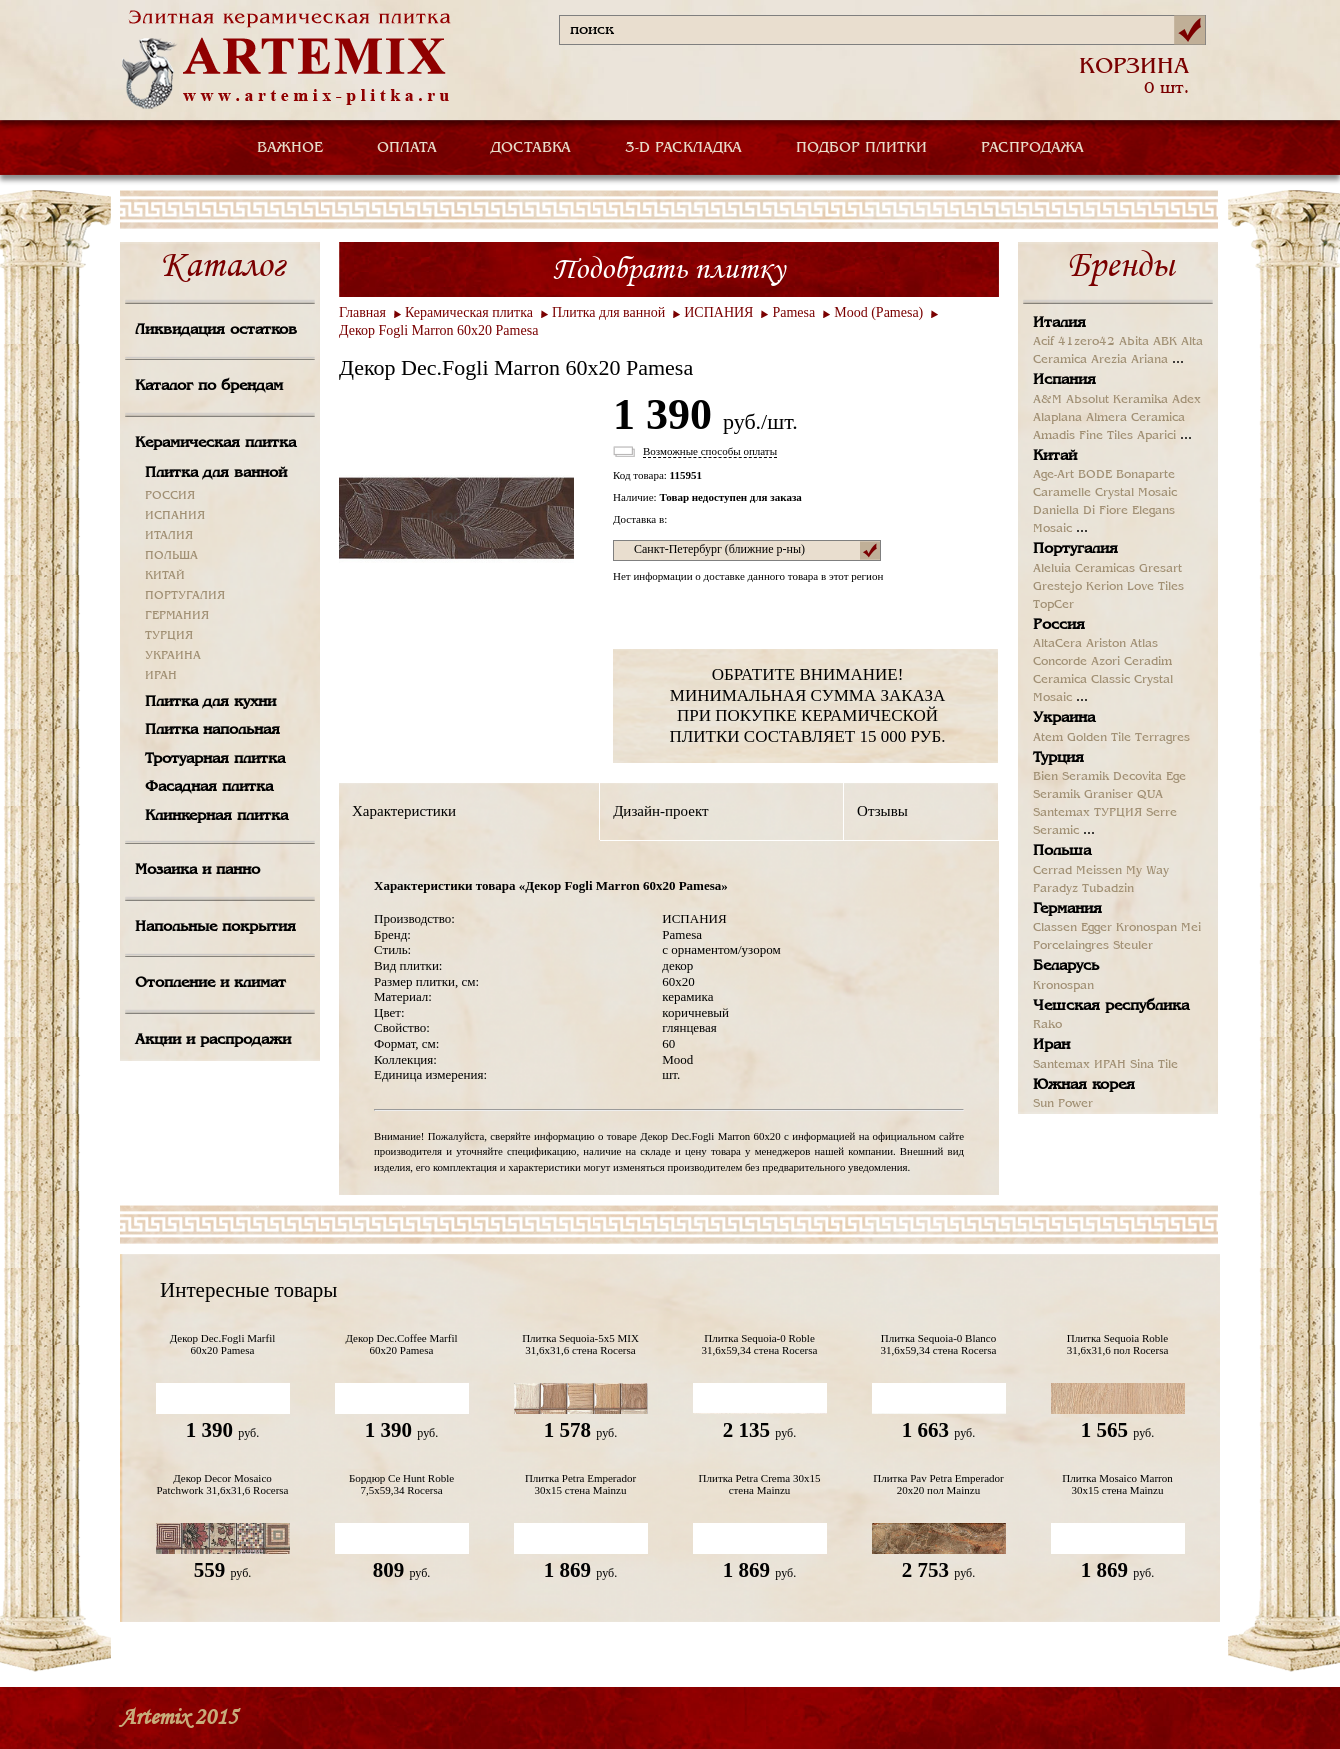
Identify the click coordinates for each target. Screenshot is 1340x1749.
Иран (1051, 1045)
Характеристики (404, 811)
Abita (1134, 342)
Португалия (1075, 549)
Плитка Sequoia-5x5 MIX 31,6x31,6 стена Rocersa (580, 1344)
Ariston (1106, 644)
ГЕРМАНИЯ (177, 616)
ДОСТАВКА (531, 148)
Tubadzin (1108, 889)
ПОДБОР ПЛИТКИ (861, 148)
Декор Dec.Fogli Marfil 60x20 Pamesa (223, 1344)
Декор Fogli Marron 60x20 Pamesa (438, 330)
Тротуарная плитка (215, 759)
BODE (1095, 475)
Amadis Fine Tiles (1083, 436)
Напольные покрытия (215, 927)
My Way (1147, 871)
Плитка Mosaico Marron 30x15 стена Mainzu (1117, 1484)
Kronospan (1146, 928)
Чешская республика (1111, 1006)
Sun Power (1063, 1104)
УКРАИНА (173, 656)
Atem (1048, 738)
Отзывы (882, 811)
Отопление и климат (210, 983)
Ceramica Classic (1081, 680)
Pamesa (793, 312)
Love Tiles (1155, 587)
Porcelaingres (1071, 946)
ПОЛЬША (171, 556)
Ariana (1149, 360)
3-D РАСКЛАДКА (683, 148)
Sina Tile (1154, 1065)
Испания (1064, 380)
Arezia (1109, 360)
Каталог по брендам (209, 386)
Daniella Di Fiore (1080, 511)
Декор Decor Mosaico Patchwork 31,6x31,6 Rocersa (223, 1484)
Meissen (1099, 871)
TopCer (1053, 605)
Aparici (1156, 436)
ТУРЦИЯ (169, 636)
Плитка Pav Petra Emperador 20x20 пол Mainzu (938, 1484)
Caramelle (1062, 493)
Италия (1059, 323)
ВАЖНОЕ (290, 148)
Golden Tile (1099, 738)
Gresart (1160, 569)
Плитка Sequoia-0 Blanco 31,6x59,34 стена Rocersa (939, 1344)
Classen (1055, 928)
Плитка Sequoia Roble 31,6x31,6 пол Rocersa (1118, 1344)
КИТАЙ (165, 576)
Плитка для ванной (216, 473)
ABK (1165, 342)
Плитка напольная (212, 730)
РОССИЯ (170, 496)
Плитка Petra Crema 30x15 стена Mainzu (760, 1484)
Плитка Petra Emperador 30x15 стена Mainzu (580, 1484)
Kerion (1104, 587)
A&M (1047, 400)
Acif (1043, 342)
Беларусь (1066, 966)
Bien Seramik (1071, 777)
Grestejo (1057, 587)
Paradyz (1055, 889)
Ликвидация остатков (216, 330)
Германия (1067, 909)
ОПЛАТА (407, 148)
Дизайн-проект (660, 811)
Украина (1064, 718)
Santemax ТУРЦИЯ (1087, 813)
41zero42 (1086, 342)
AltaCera (1057, 644)
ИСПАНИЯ (175, 516)
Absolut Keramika (1117, 400)
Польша (1062, 851)
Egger (1096, 928)
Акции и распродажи (213, 1040)
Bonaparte (1145, 475)
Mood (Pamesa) (878, 312)
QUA (1150, 795)
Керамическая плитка (215, 443)
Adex (1186, 400)
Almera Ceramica (1135, 418)
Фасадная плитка (209, 787)
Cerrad (1052, 871)
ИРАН (161, 676)
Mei (1191, 928)
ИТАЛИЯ (169, 536)
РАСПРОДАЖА (1032, 148)
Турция (1058, 758)
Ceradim (1148, 662)
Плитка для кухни (210, 702)
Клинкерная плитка (216, 816)
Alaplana (1057, 418)
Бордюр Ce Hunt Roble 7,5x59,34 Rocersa (401, 1484)
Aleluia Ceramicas (1084, 569)
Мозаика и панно (197, 870)
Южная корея (1084, 1085)
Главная (362, 312)
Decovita (1137, 777)
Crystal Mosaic (1136, 493)
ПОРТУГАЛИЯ (185, 596)
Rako (1047, 1025)
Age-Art (1053, 475)
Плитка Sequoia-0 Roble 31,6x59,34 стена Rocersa (760, 1344)
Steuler (1133, 946)
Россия (1059, 625)
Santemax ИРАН (1079, 1065)
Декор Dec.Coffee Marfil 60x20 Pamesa (401, 1344)
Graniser (1108, 795)
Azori (1105, 662)
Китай (1055, 456)
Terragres (1162, 738)
